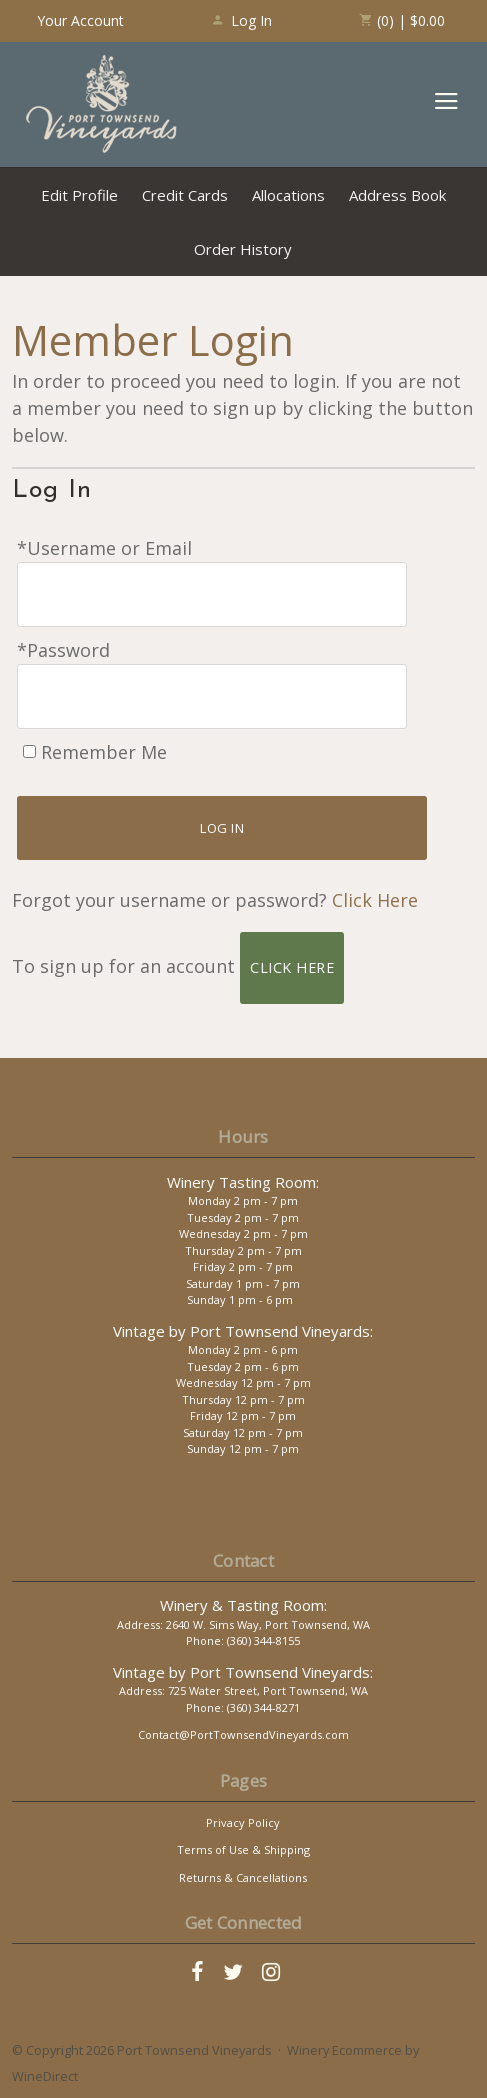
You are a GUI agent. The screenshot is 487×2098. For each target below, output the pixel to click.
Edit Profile (79, 195)
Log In (241, 20)
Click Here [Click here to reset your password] (375, 900)
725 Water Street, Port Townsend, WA (268, 1690)
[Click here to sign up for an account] (292, 968)
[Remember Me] (29, 751)
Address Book (397, 195)
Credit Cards (185, 195)
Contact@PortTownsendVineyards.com (243, 1734)
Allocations (288, 195)
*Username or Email (104, 548)
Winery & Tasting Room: (243, 1605)
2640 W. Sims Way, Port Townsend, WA (268, 1624)
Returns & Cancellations (243, 1877)
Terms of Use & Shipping (243, 1849)
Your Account (80, 20)
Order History (243, 249)
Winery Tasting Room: (243, 1182)
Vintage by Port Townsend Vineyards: (243, 1331)
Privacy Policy (243, 1822)
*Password (63, 650)
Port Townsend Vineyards (102, 104)
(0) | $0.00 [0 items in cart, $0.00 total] (401, 20)
